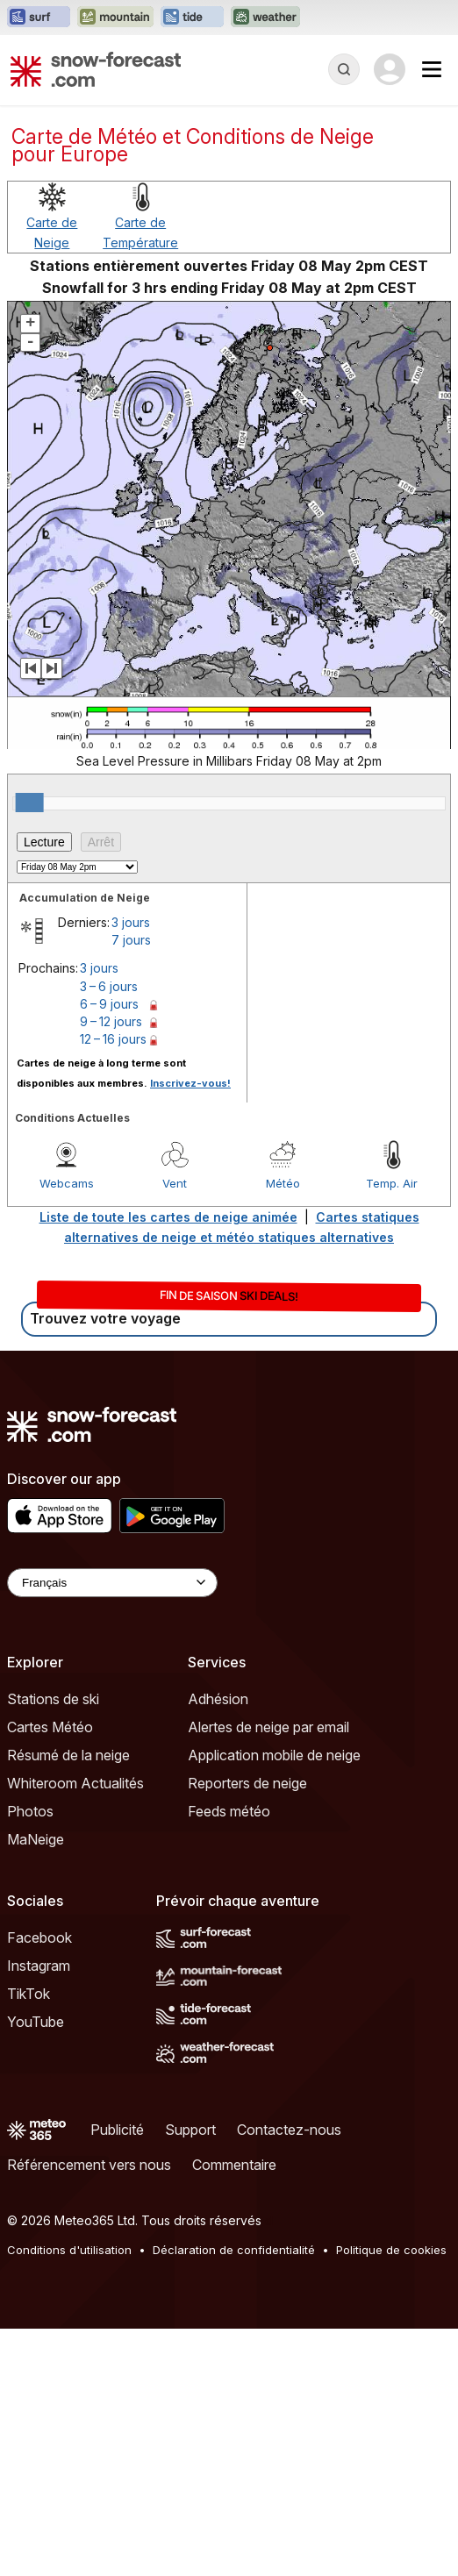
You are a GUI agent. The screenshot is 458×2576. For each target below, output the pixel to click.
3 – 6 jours (109, 986)
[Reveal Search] (344, 69)
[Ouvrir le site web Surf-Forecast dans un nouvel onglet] (38, 17)
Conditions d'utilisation (69, 2250)
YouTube (35, 2021)
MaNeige (35, 1839)
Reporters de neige (247, 1783)
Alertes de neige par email (268, 1727)
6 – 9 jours (109, 1003)
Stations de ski (53, 1699)
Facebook (39, 1937)
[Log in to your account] (389, 69)
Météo (283, 1183)
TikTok (28, 1993)
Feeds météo (229, 1811)
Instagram (38, 1965)
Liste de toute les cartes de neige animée (168, 1217)
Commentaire (234, 2164)
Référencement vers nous (89, 2164)
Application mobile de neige (274, 1755)
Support (190, 2129)
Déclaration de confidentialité (234, 2250)
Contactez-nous (289, 2129)
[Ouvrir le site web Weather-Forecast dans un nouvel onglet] (265, 17)
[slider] (30, 802)
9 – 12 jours (111, 1021)
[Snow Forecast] (96, 69)
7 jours (131, 939)
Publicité (117, 2129)
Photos (30, 1811)
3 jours (130, 922)
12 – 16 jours (113, 1038)
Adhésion (218, 1699)
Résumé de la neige (68, 1755)
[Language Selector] (112, 1582)
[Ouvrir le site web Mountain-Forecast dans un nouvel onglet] (115, 17)
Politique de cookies (391, 2250)
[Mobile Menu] (431, 69)
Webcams (66, 1183)
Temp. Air (392, 1183)
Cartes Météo (50, 1727)
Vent (174, 1183)
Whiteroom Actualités (75, 1783)
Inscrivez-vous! (190, 1083)
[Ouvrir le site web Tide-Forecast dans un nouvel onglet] (192, 17)
